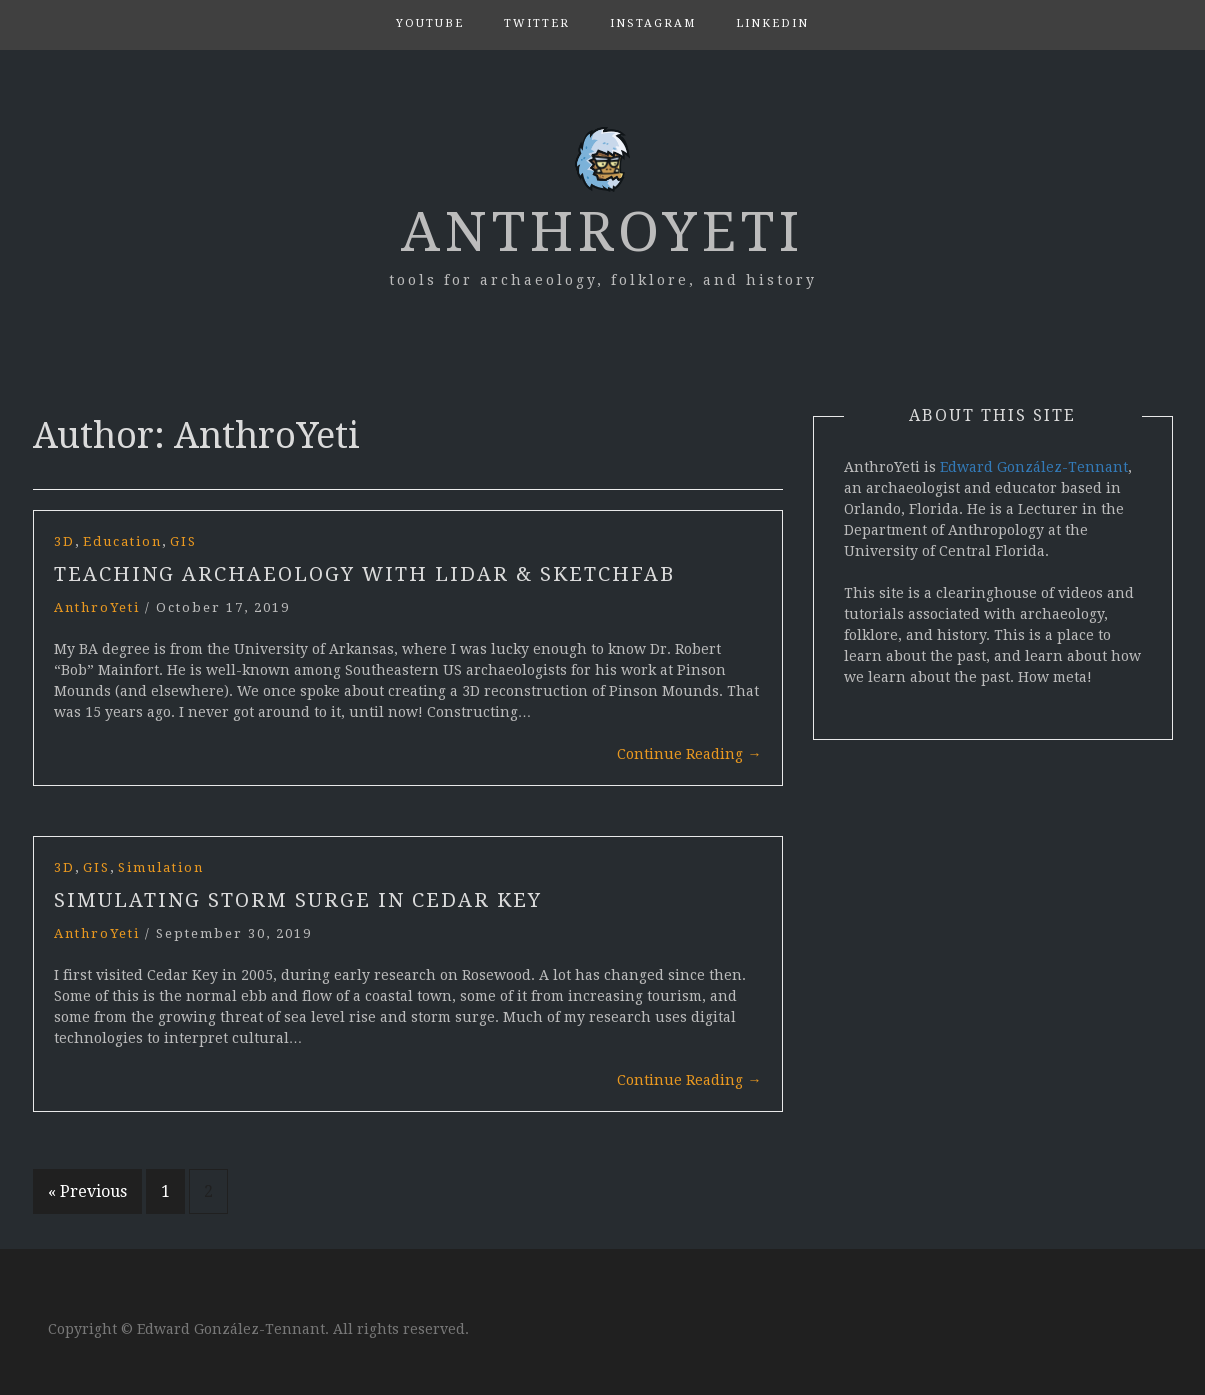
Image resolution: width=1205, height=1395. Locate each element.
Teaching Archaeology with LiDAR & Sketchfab (364, 574)
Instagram (653, 23)
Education (122, 541)
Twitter (537, 23)
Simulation (161, 867)
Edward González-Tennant (1034, 467)
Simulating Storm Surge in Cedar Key (298, 900)
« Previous (87, 1191)
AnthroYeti (602, 232)
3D (64, 541)
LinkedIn (772, 23)
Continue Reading (689, 754)
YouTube (430, 23)
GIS (183, 541)
